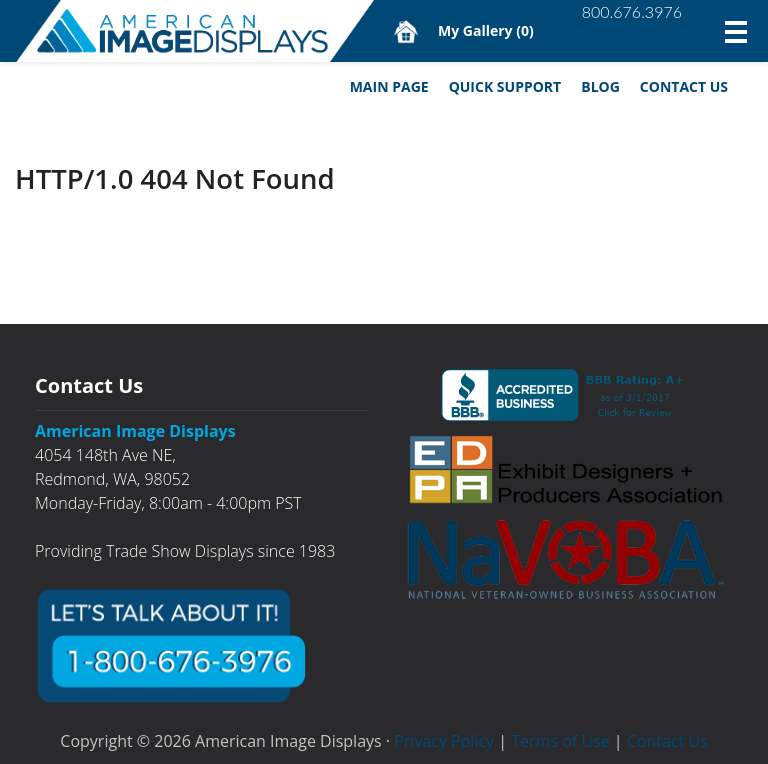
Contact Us (684, 86)
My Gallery (486, 30)
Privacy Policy (444, 741)
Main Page (389, 86)
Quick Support (505, 86)
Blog (600, 86)
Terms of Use (560, 741)
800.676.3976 (632, 11)
